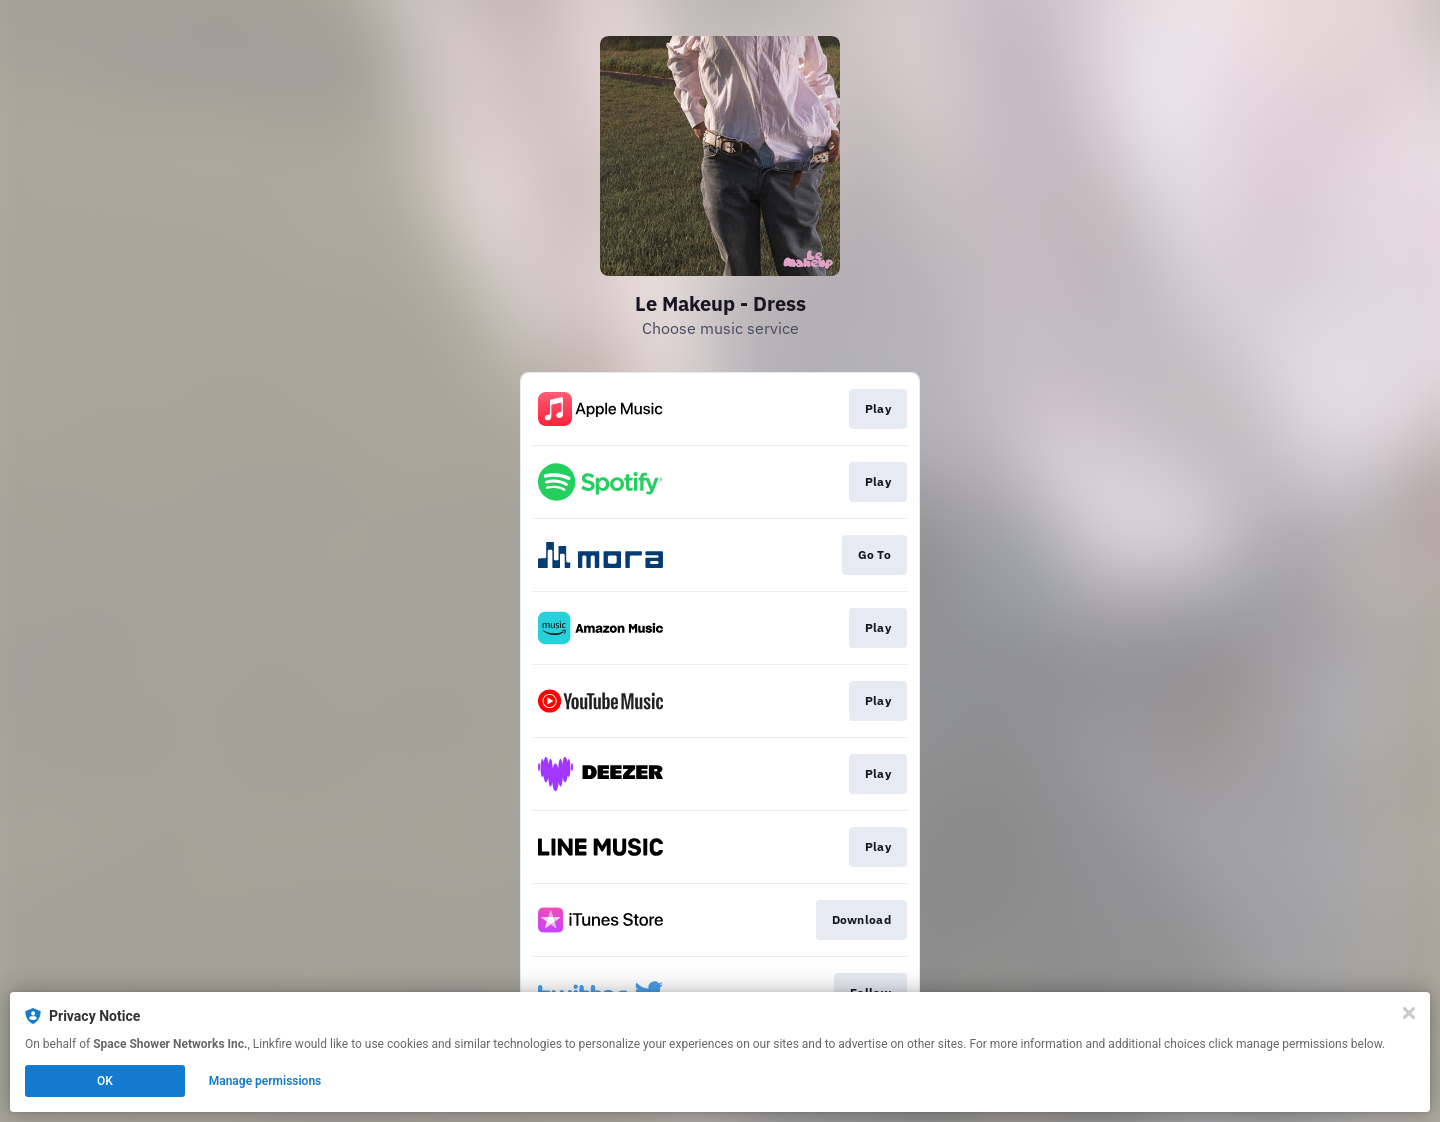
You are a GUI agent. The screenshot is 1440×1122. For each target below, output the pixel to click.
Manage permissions (265, 1081)
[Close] (1409, 1013)
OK (105, 1081)
